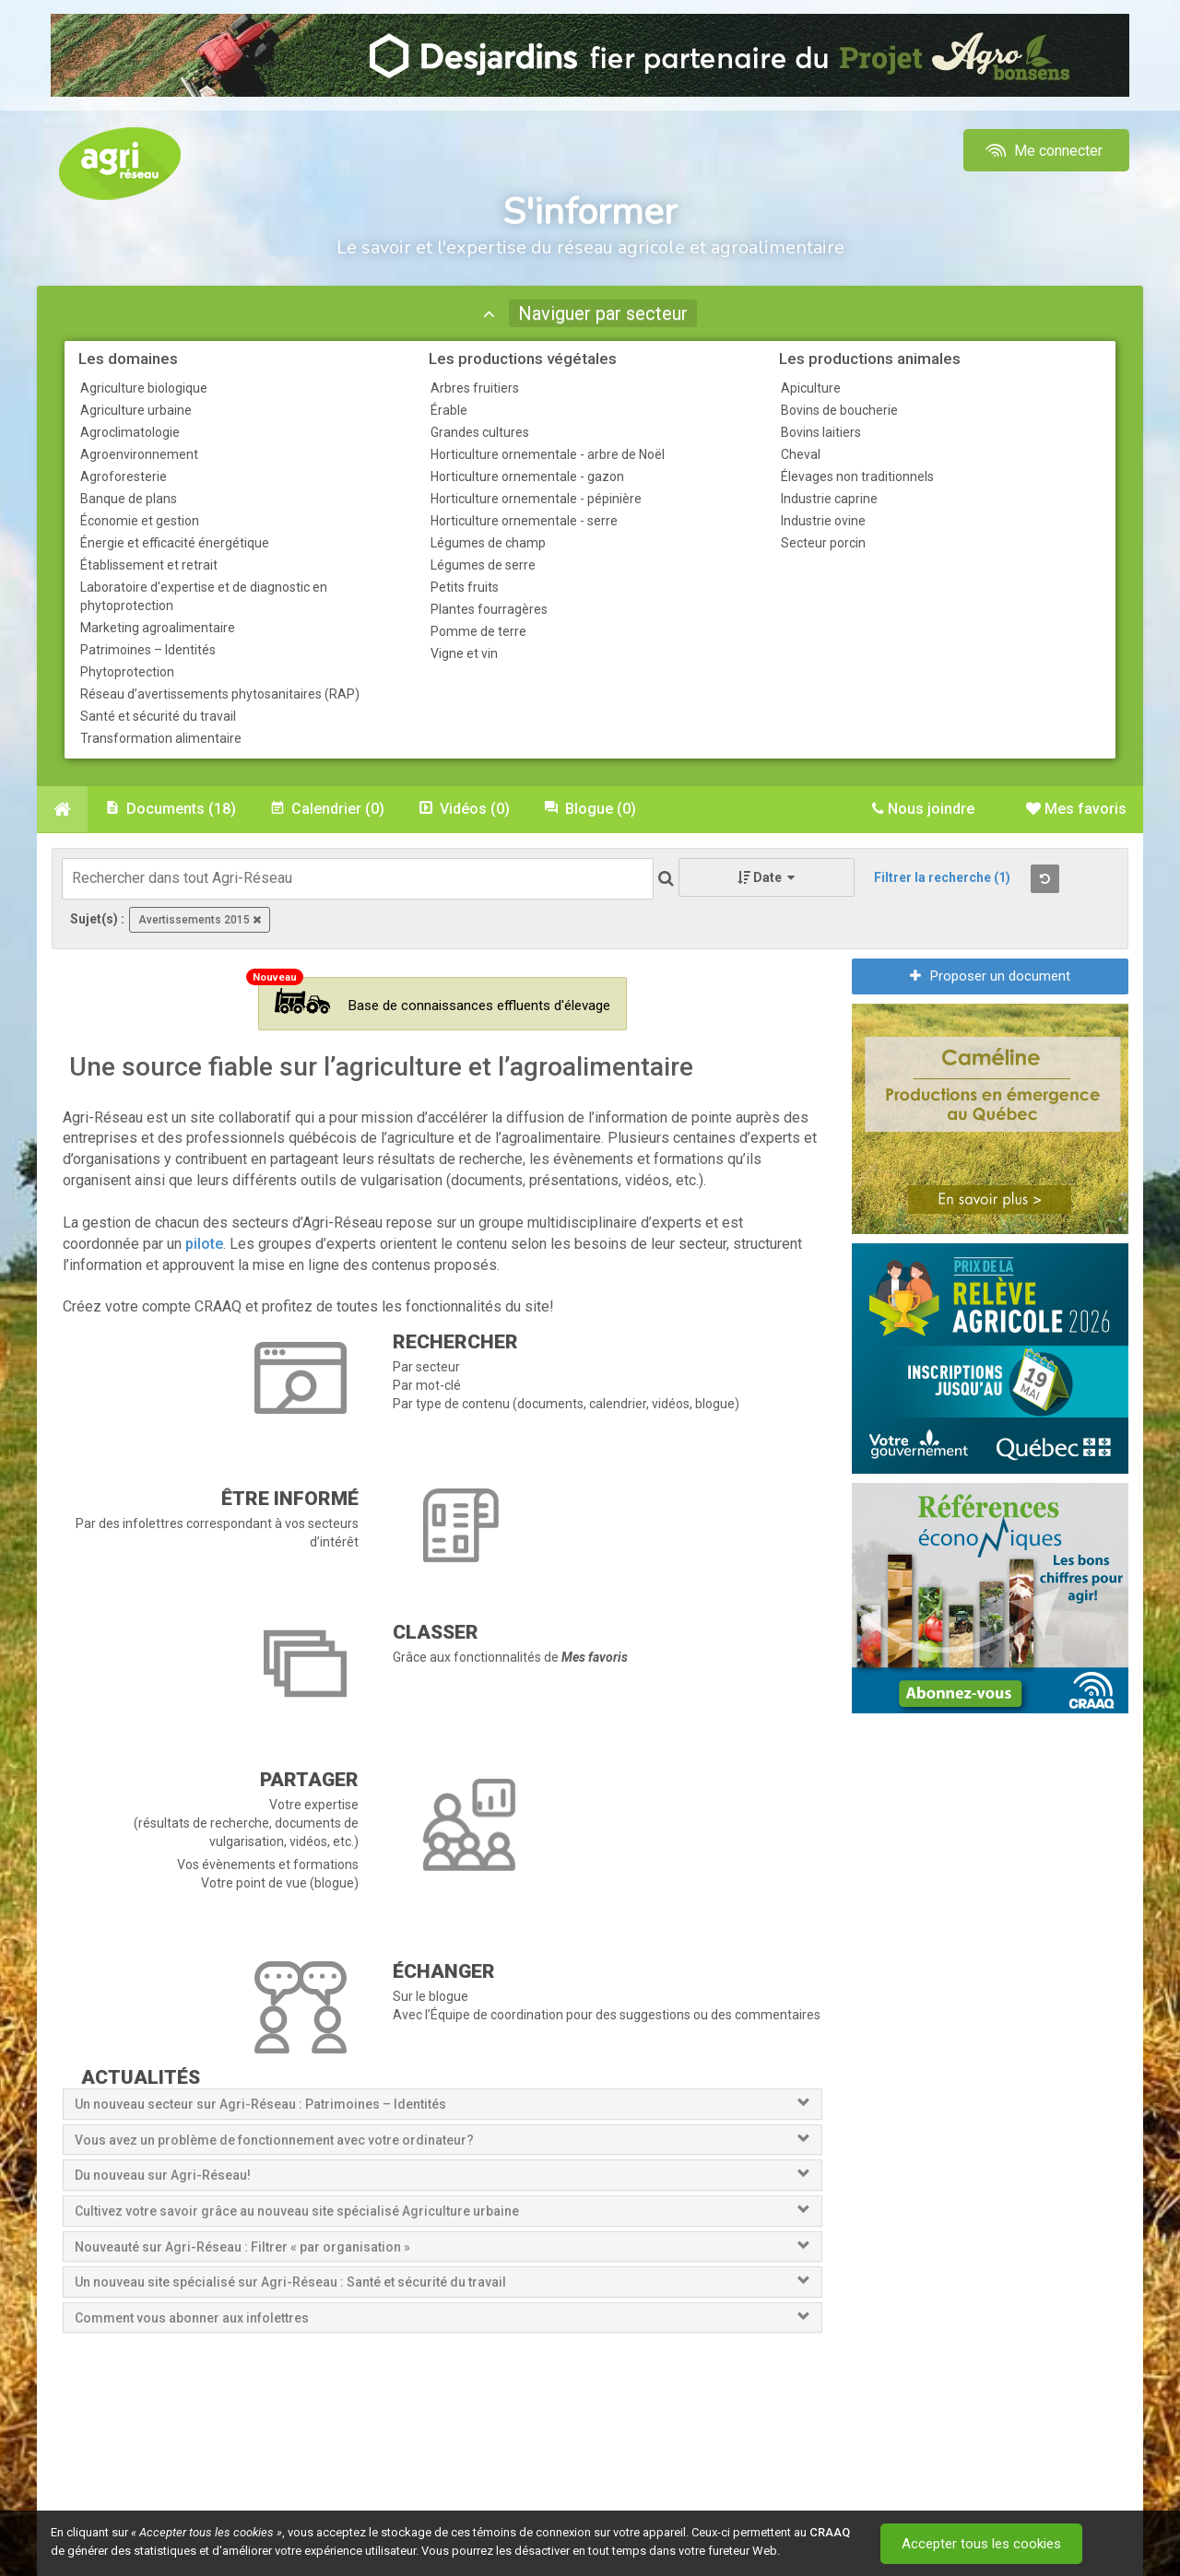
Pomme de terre (478, 631)
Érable (449, 410)
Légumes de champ (488, 542)
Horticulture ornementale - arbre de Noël (548, 454)
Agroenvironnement (139, 454)
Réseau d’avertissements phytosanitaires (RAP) (220, 694)
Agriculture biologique (143, 388)
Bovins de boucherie (839, 410)
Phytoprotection (127, 672)
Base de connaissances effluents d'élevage (442, 1001)
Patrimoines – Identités (148, 649)
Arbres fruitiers (475, 388)
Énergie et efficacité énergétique (174, 542)
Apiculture (811, 388)
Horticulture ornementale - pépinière (536, 498)
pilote (204, 1244)
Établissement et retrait (149, 565)
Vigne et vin (464, 653)
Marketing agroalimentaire (157, 627)
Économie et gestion (139, 520)
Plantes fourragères (489, 609)
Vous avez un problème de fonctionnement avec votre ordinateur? (274, 2140)
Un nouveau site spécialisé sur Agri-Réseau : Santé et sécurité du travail (292, 2282)
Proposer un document (990, 976)
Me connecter (1042, 150)
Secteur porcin (823, 542)
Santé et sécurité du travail (158, 716)
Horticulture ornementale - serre (524, 520)
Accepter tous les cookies (981, 2543)
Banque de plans (128, 498)
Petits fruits (465, 587)
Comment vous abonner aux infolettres (192, 2318)
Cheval (800, 454)
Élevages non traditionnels (857, 476)
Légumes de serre (483, 565)
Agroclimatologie (130, 432)
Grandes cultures (480, 432)
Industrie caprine (829, 498)
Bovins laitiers (821, 432)
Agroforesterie (123, 476)
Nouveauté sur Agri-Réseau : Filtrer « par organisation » (242, 2247)
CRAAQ (829, 2532)
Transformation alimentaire (161, 738)
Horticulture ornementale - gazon (527, 476)
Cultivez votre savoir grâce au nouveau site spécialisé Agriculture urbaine (297, 2211)
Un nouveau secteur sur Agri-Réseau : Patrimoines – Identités (260, 2104)
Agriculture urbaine (136, 410)
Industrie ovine (823, 520)
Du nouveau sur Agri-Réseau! (163, 2175)
